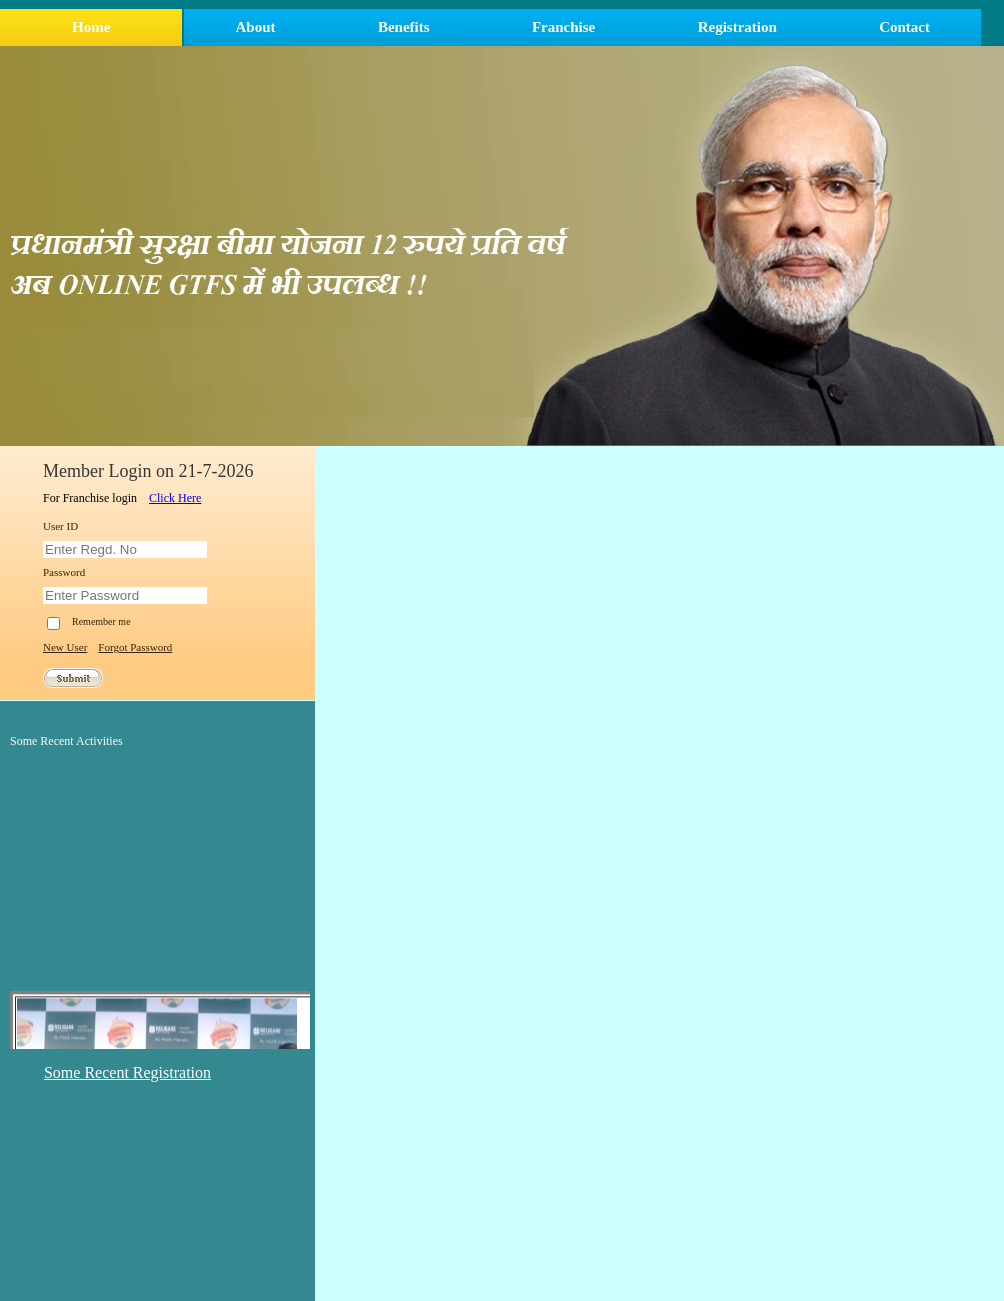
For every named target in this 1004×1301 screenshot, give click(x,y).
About (256, 27)
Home (91, 27)
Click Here (175, 498)
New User (65, 647)
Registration (737, 27)
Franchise (563, 27)
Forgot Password (135, 647)
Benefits (404, 27)
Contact (904, 27)
